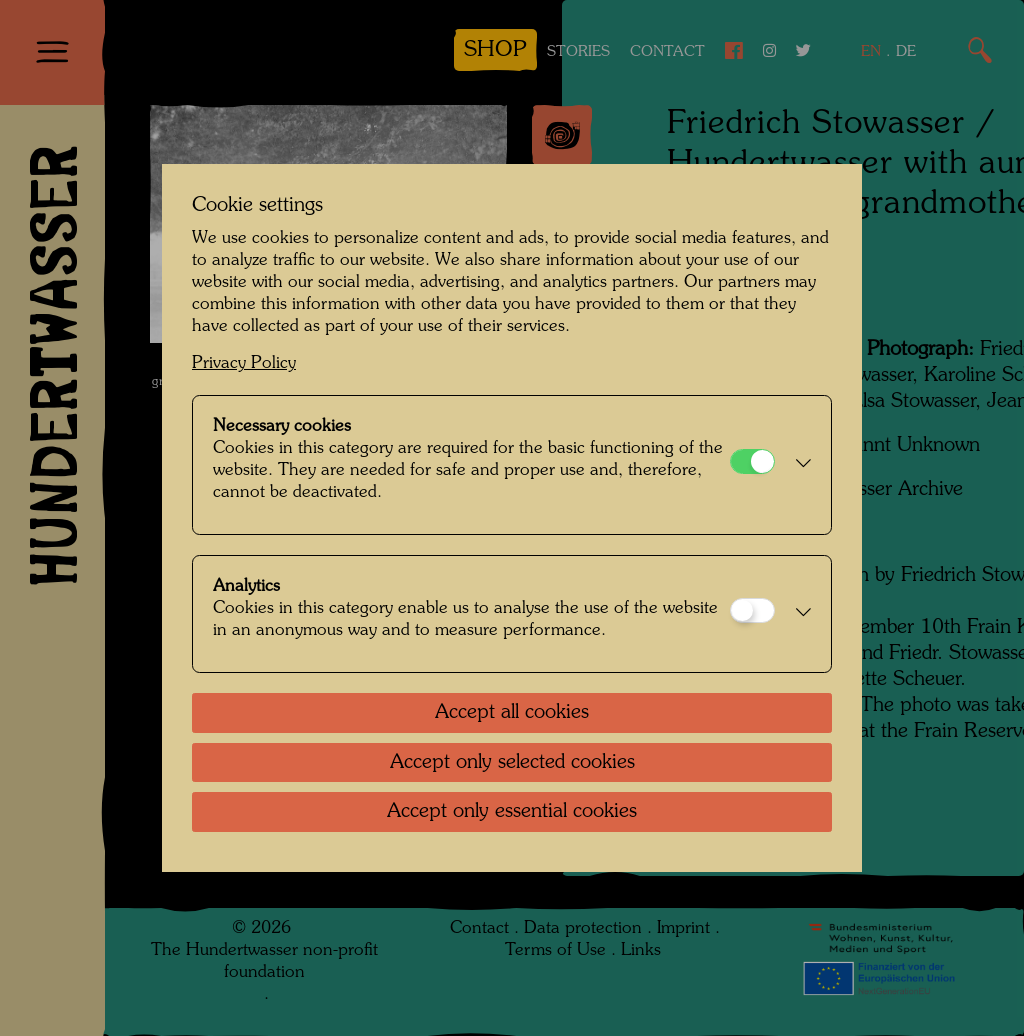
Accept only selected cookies (512, 763)
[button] (798, 465)
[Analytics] (752, 610)
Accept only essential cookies (512, 812)
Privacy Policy (244, 363)
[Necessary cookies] (752, 461)
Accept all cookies (512, 713)
